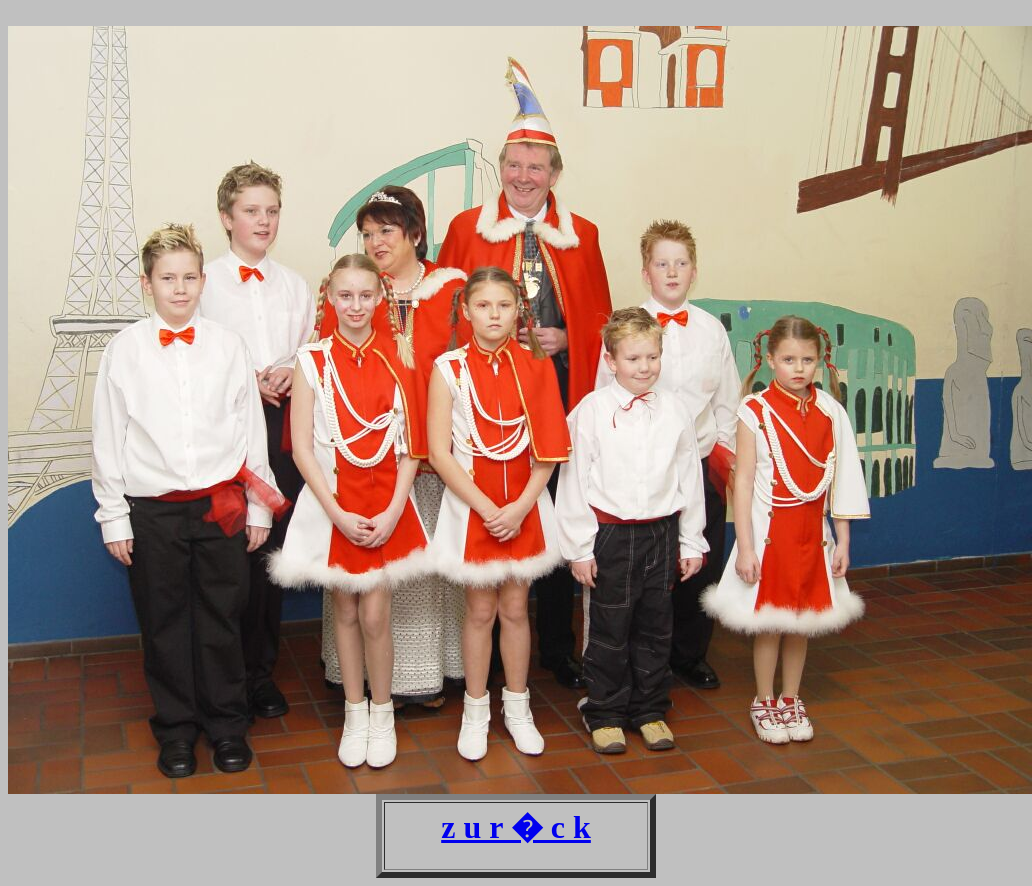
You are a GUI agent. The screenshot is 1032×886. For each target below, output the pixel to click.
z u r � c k (516, 827)
